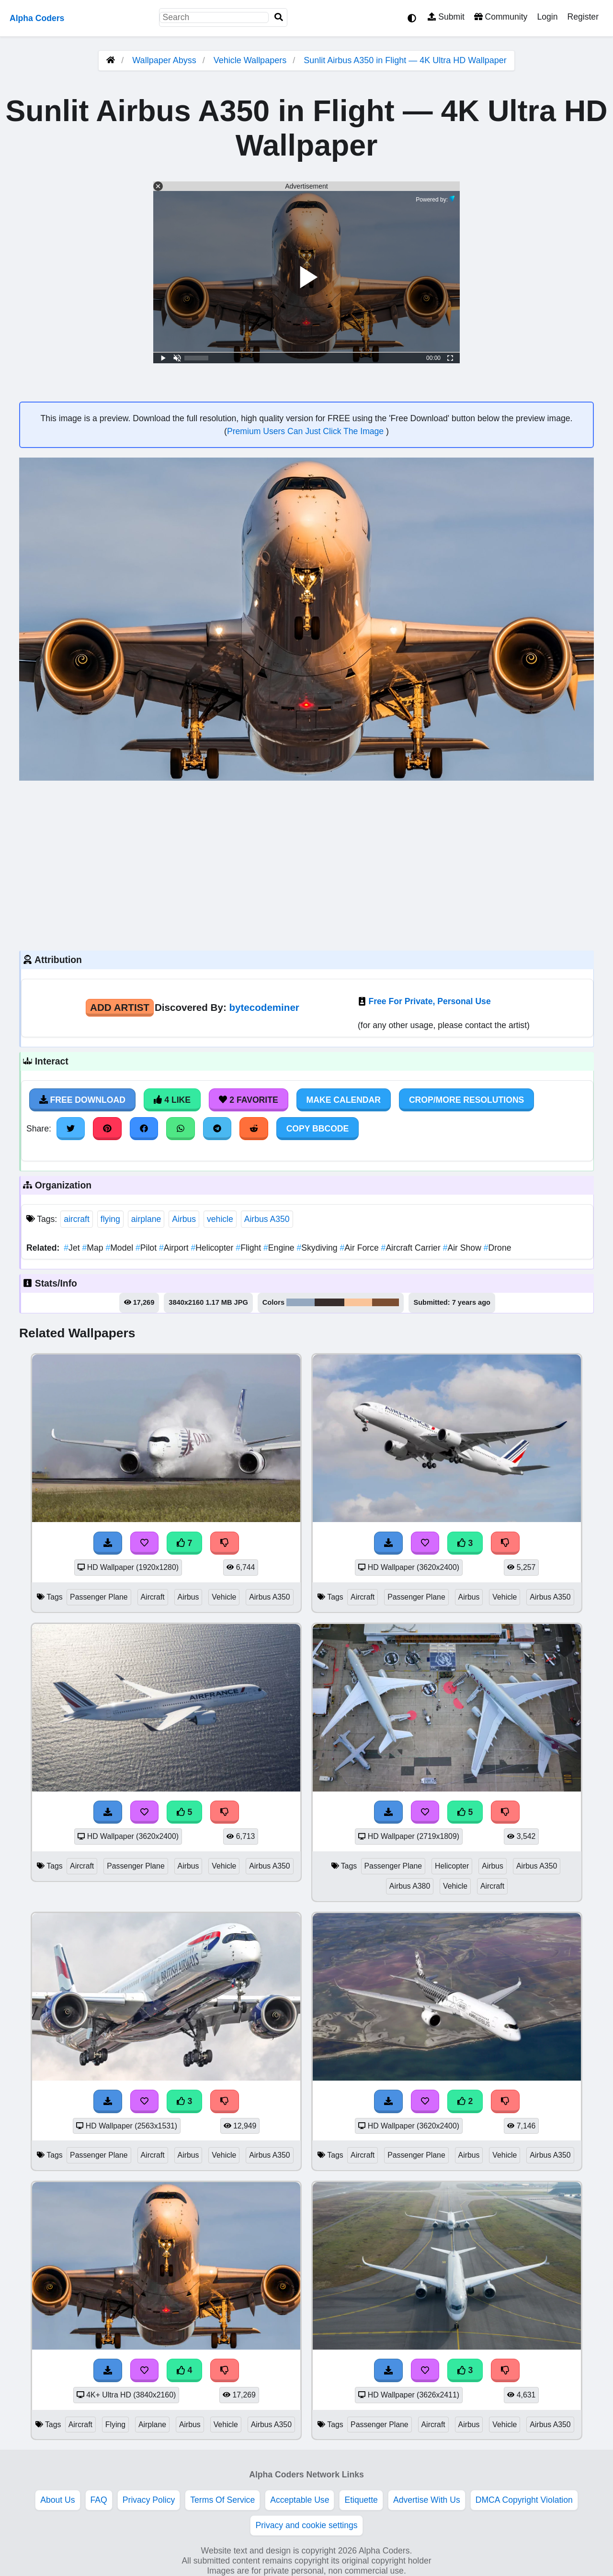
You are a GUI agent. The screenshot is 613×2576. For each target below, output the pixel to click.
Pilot (147, 1248)
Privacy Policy (149, 2500)
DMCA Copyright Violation (524, 2500)
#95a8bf (300, 1302)
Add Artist (119, 1007)
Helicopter (213, 1248)
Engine (279, 1248)
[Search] (279, 17)
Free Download (82, 1100)
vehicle (220, 1219)
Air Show (463, 1248)
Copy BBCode (317, 1128)
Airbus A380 (409, 1886)
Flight (249, 1248)
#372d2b (329, 1302)
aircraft (77, 1219)
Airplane (152, 2424)
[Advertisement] (306, 864)
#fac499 (358, 1302)
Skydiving (318, 1248)
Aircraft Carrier (412, 1248)
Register (583, 17)
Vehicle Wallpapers (251, 60)
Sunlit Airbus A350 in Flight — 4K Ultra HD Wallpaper (405, 60)
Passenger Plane (99, 1597)
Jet (73, 1248)
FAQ (99, 2500)
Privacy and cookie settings (306, 2525)
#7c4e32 (385, 1302)
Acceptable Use (299, 2500)
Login (547, 17)
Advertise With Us (426, 2500)
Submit (446, 17)
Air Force (360, 1248)
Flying (115, 2424)
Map (93, 1248)
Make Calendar (343, 1100)
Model (120, 1248)
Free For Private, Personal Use (429, 1001)
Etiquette (360, 2500)
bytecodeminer (264, 1007)
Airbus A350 (267, 1219)
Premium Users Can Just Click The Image (306, 431)
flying (110, 1219)
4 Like (172, 1100)
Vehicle (224, 1597)
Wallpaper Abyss (164, 60)
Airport (175, 1248)
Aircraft (153, 1597)
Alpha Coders (37, 18)
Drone (497, 1248)
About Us (57, 2500)
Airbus (184, 1219)
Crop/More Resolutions (466, 1100)
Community (500, 17)
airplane (146, 1219)
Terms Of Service (222, 2500)
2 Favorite (248, 1100)
